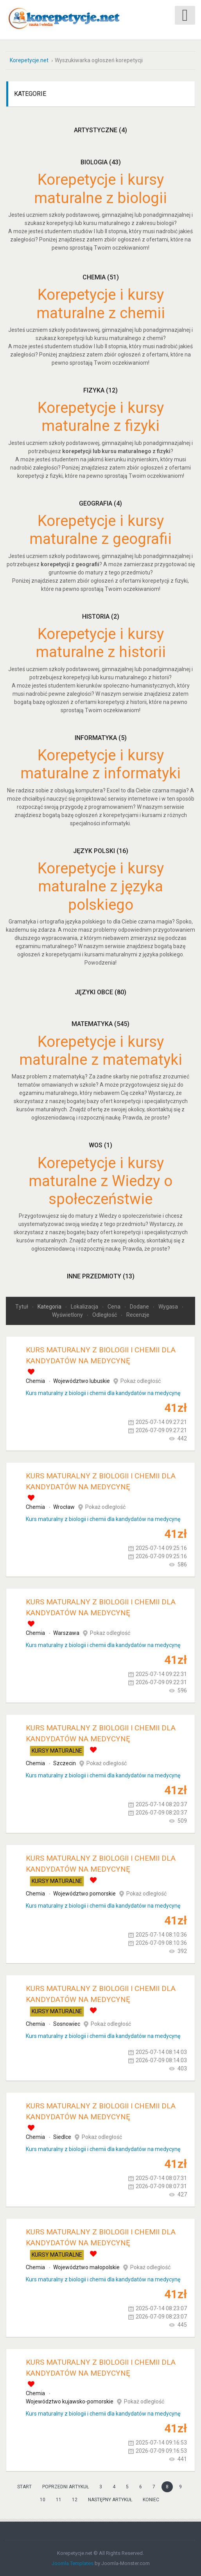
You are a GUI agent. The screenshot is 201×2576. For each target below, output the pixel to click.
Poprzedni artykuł (65, 2487)
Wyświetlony (68, 1315)
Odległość (105, 1315)
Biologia (101, 162)
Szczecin (64, 1763)
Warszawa (66, 1633)
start (24, 2487)
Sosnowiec (66, 2024)
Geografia (100, 503)
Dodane (140, 1306)
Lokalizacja (85, 1306)
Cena (115, 1306)
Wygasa (168, 1306)
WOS (100, 1145)
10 (42, 2499)
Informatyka (101, 737)
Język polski (100, 850)
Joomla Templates (72, 2563)
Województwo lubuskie (81, 1381)
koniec (151, 2499)
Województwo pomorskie (84, 1893)
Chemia (101, 277)
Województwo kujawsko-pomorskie (69, 2401)
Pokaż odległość (140, 1381)
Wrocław (64, 1507)
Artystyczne (100, 130)
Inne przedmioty (101, 1276)
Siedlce (62, 2137)
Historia (100, 616)
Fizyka (100, 390)
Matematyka (100, 1024)
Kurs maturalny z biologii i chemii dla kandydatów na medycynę (103, 1393)
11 (58, 2499)
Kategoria (50, 1306)
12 (74, 2499)
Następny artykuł (110, 2499)
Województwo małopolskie (86, 2267)
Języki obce (100, 992)
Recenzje (137, 1315)
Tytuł (22, 1306)
